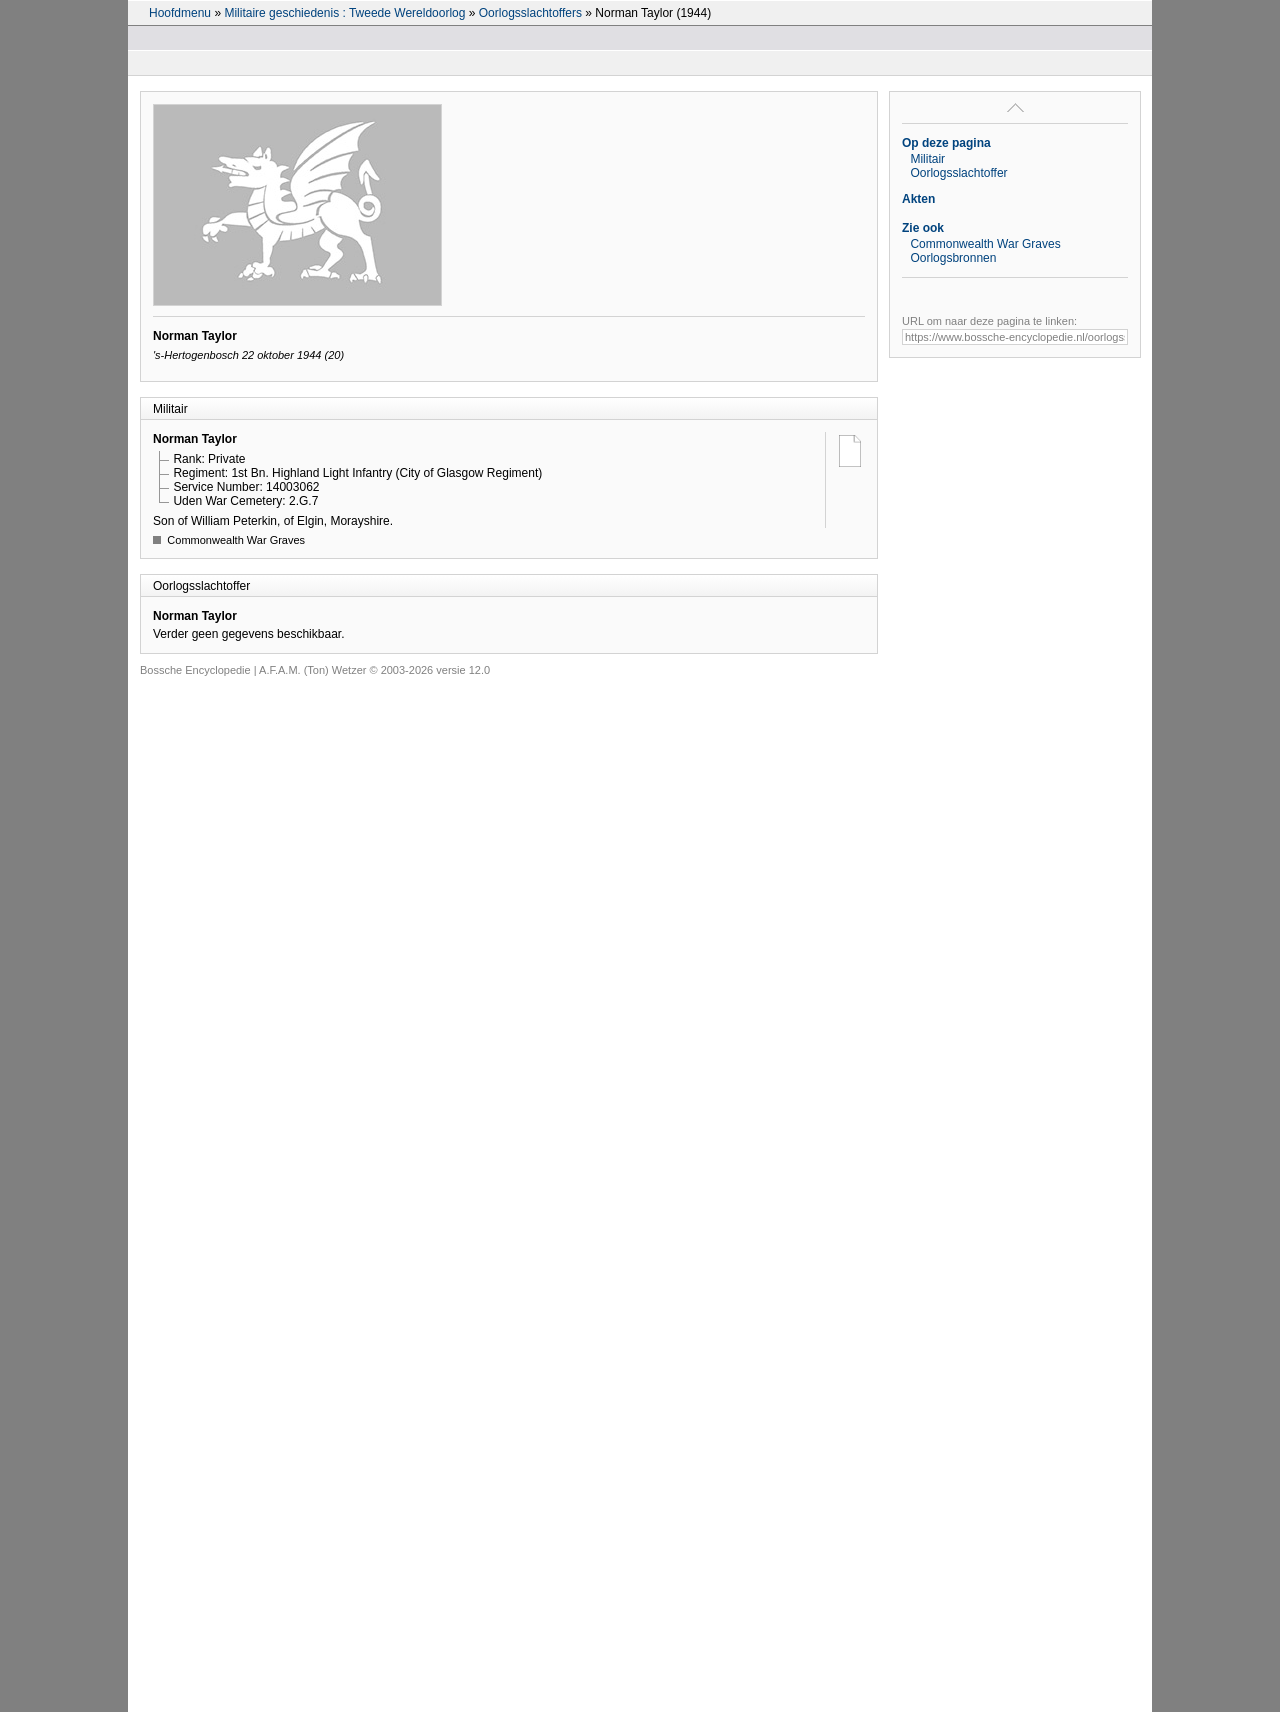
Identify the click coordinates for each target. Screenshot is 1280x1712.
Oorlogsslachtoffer (958, 173)
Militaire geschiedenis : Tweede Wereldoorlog (344, 13)
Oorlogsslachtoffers (530, 13)
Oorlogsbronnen (953, 258)
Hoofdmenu (180, 13)
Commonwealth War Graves (985, 244)
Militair (927, 159)
